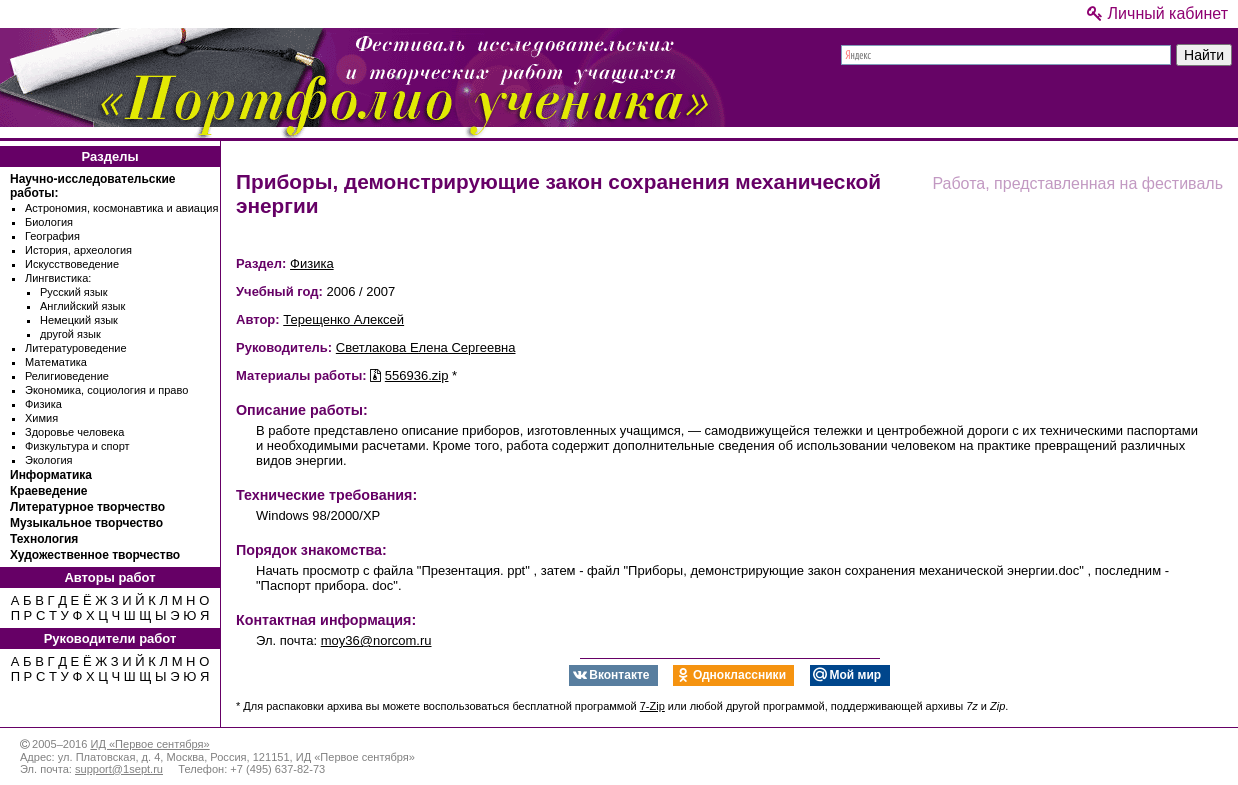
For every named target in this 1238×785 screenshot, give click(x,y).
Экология (49, 460)
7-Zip (652, 706)
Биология (49, 222)
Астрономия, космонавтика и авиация (121, 208)
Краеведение (48, 491)
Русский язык (74, 292)
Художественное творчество (95, 555)
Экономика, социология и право (106, 390)
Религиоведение (67, 376)
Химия (41, 418)
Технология (44, 539)
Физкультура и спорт (77, 446)
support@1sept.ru (119, 769)
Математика (56, 362)
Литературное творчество (87, 507)
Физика (43, 404)
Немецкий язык (79, 320)
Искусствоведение (72, 264)
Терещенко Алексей (343, 319)
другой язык (70, 334)
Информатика (51, 475)
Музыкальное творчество (86, 523)
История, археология (78, 250)
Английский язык (82, 306)
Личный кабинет (1157, 13)
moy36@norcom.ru (376, 640)
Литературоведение (76, 348)
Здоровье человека (74, 432)
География (52, 236)
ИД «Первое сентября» (149, 744)
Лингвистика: (58, 278)
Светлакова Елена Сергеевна (426, 347)
